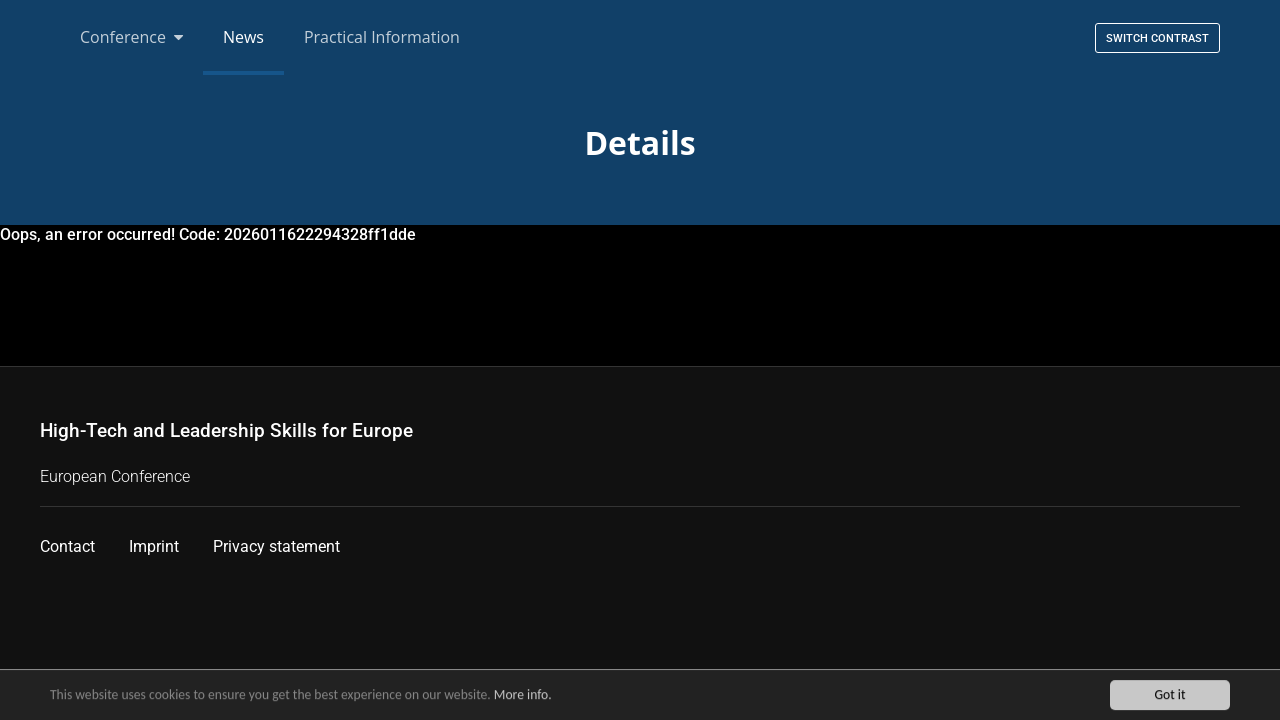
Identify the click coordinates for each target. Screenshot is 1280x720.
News (243, 37)
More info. (523, 696)
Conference (131, 37)
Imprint (154, 546)
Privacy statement (276, 546)
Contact (67, 546)
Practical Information (382, 37)
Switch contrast (1157, 38)
